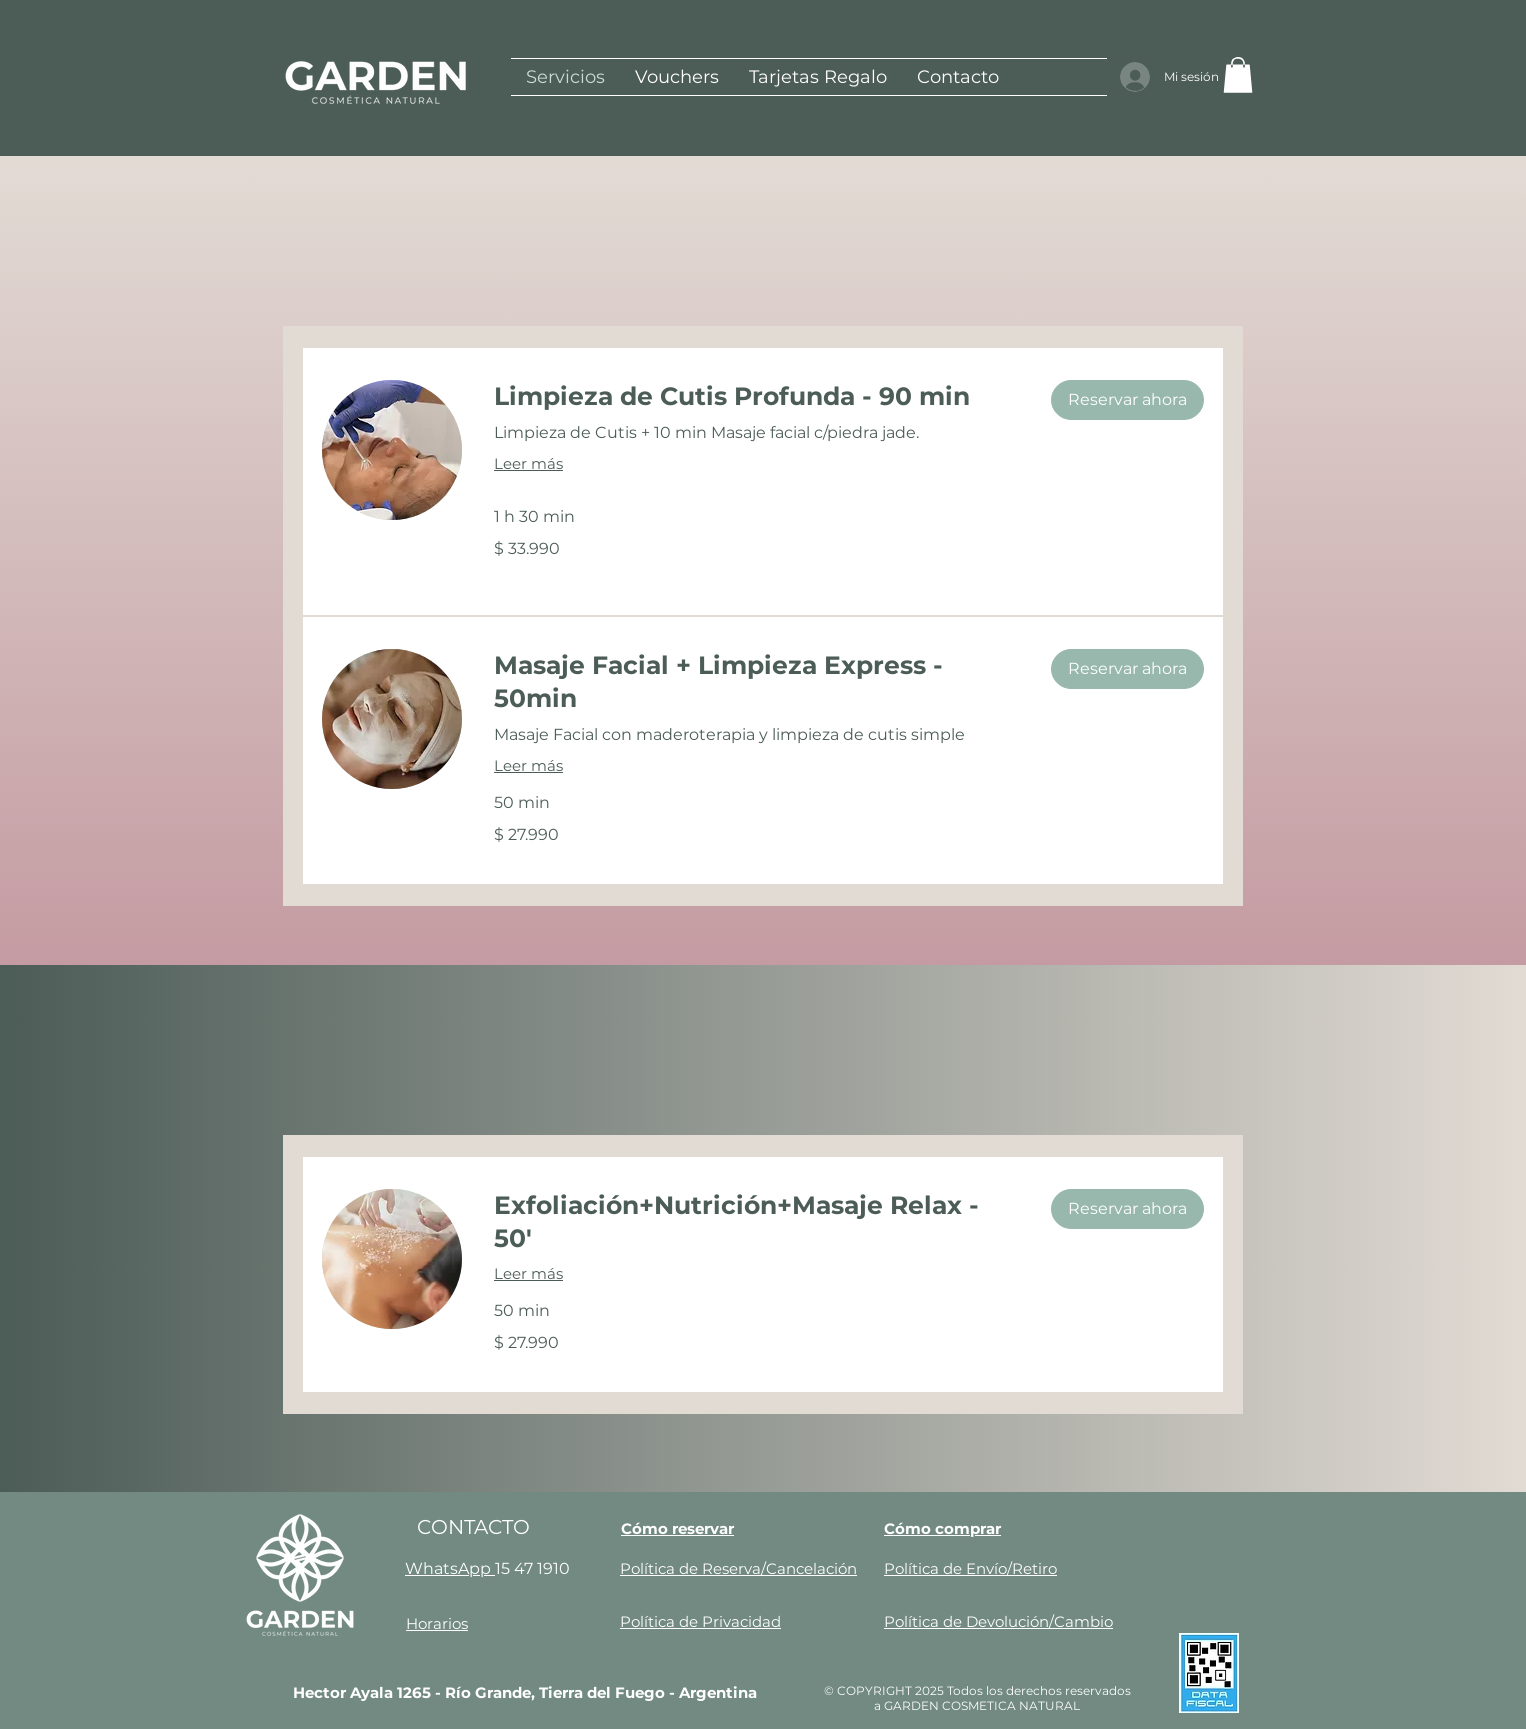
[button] (1238, 75)
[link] (756, 396)
